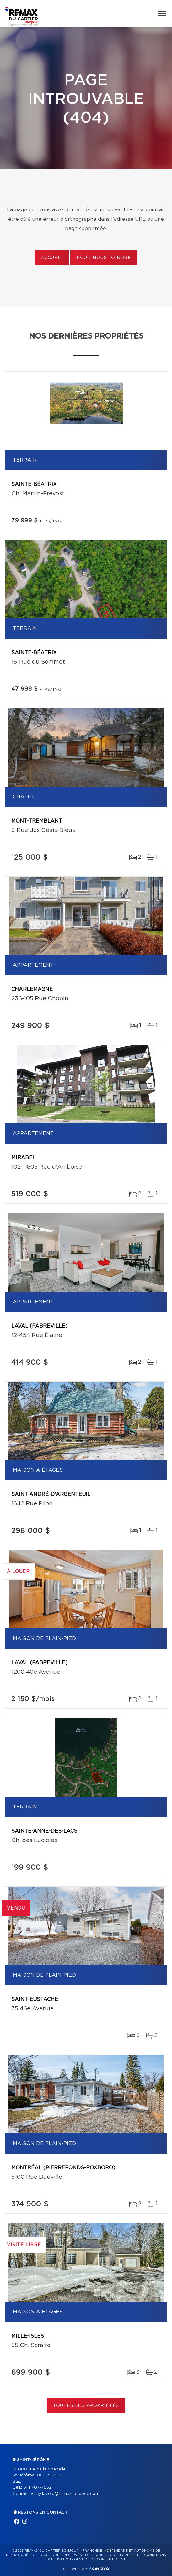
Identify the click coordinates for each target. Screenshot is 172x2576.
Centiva (99, 2568)
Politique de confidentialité (113, 2555)
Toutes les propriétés (86, 2406)
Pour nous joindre (104, 258)
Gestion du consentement (100, 2559)
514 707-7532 (37, 2488)
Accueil (51, 258)
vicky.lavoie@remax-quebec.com (65, 2494)
